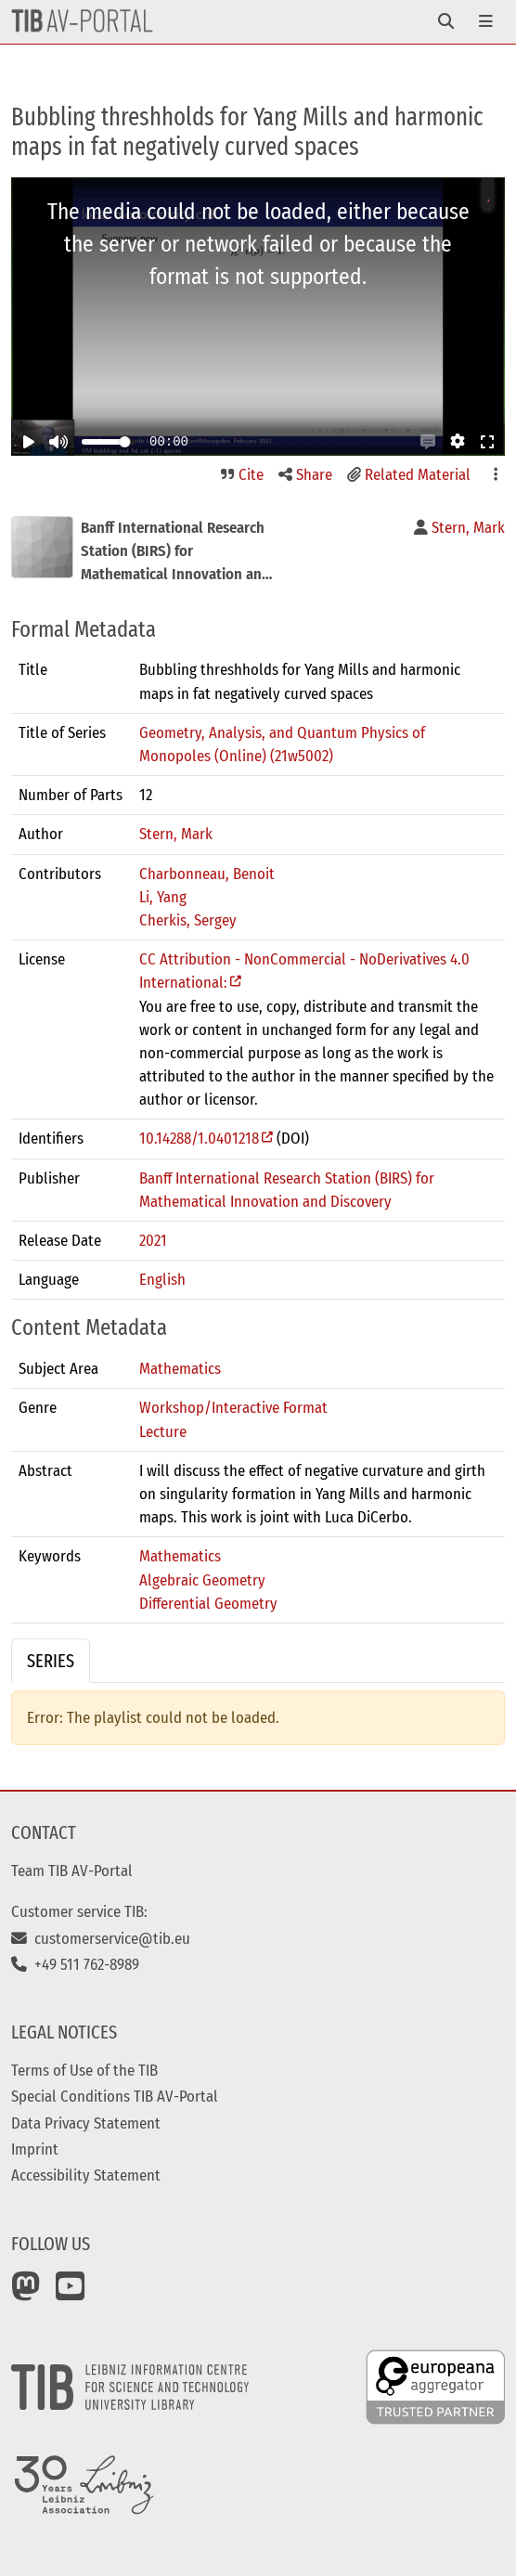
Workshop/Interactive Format (233, 1407)
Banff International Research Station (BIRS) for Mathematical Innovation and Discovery (286, 1189)
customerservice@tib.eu (100, 1938)
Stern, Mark (176, 833)
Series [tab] (50, 1661)
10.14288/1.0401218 (199, 1138)
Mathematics (180, 1368)
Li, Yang (163, 896)
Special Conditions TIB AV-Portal (114, 2096)
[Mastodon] (26, 2293)
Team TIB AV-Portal (72, 1870)
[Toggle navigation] (446, 22)
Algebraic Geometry (202, 1580)
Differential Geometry (208, 1603)
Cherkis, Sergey (188, 920)
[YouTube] (70, 2293)
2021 (153, 1240)
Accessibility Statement (86, 2175)
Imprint (34, 2149)
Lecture (163, 1431)
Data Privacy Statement (86, 2123)
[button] (428, 442)
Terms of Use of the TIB (84, 2070)
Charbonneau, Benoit (207, 873)
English (162, 1279)
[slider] (124, 441)
